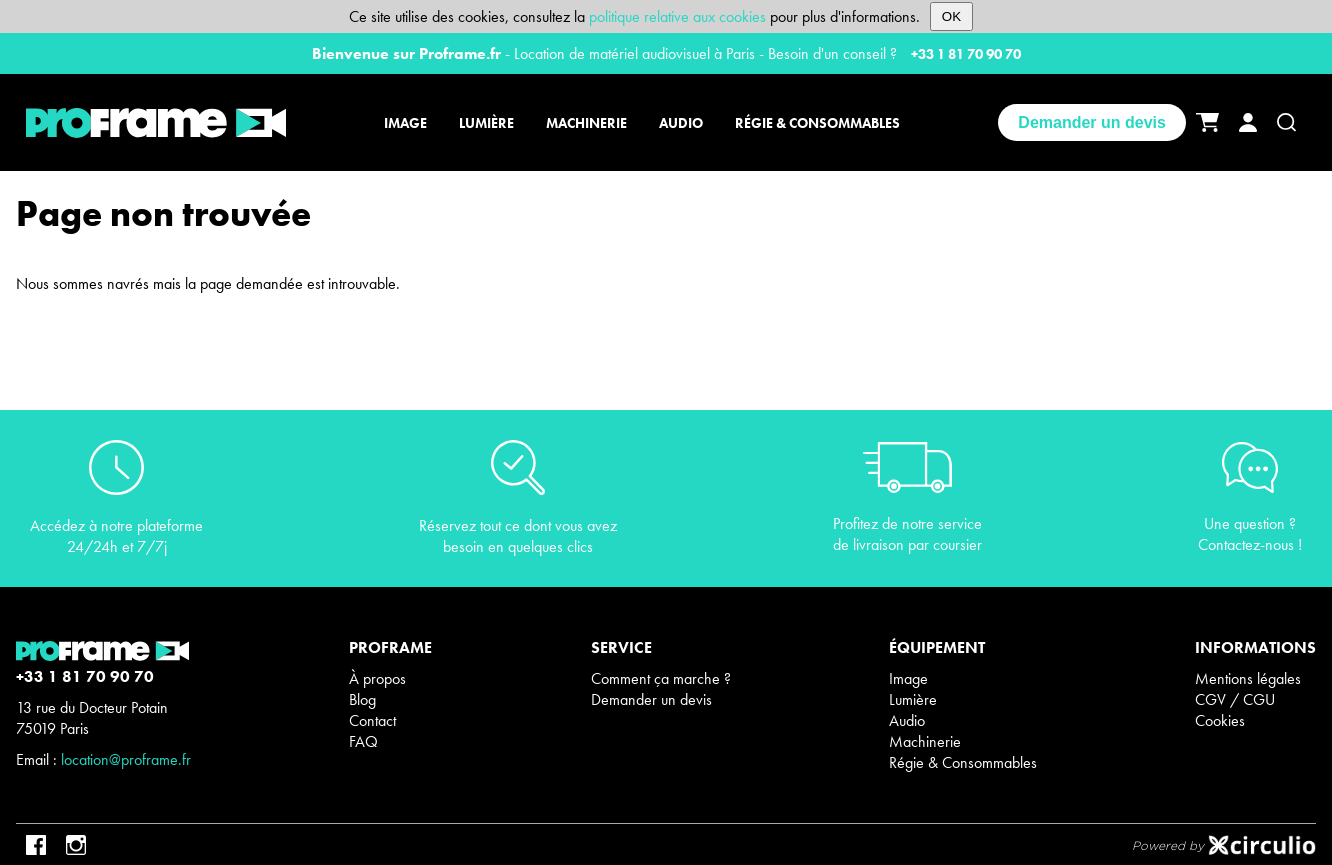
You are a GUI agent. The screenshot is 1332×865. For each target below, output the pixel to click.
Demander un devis (1092, 122)
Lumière (913, 699)
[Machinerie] (586, 123)
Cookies (1220, 720)
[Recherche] (1286, 122)
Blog (362, 699)
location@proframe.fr (126, 759)
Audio (907, 720)
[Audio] (681, 123)
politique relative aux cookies (677, 16)
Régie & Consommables (963, 762)
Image (908, 678)
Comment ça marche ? (661, 678)
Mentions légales (1248, 678)
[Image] (408, 123)
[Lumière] (486, 123)
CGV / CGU (1235, 699)
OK (951, 16)
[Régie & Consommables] (814, 123)
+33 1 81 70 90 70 (966, 54)
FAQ (363, 741)
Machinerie (925, 741)
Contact (372, 720)
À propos (377, 678)
